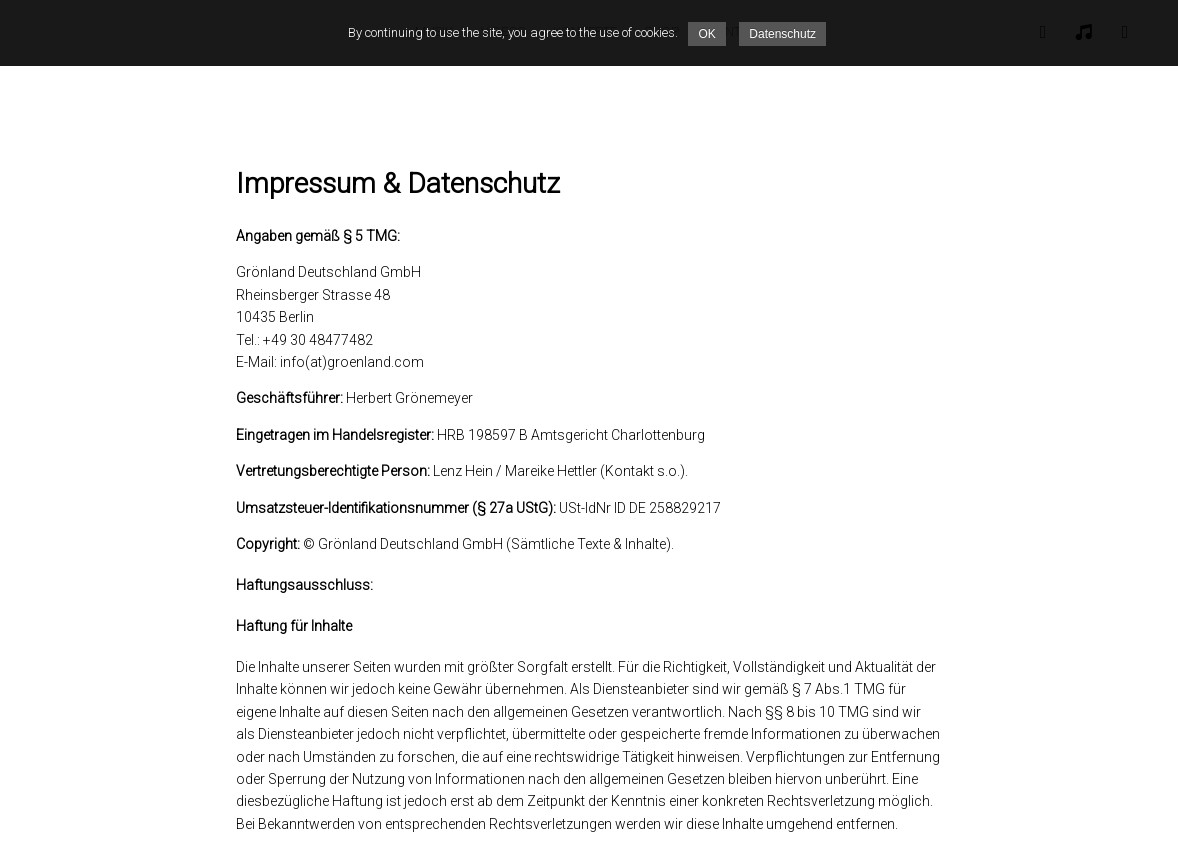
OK (706, 34)
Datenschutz (782, 34)
